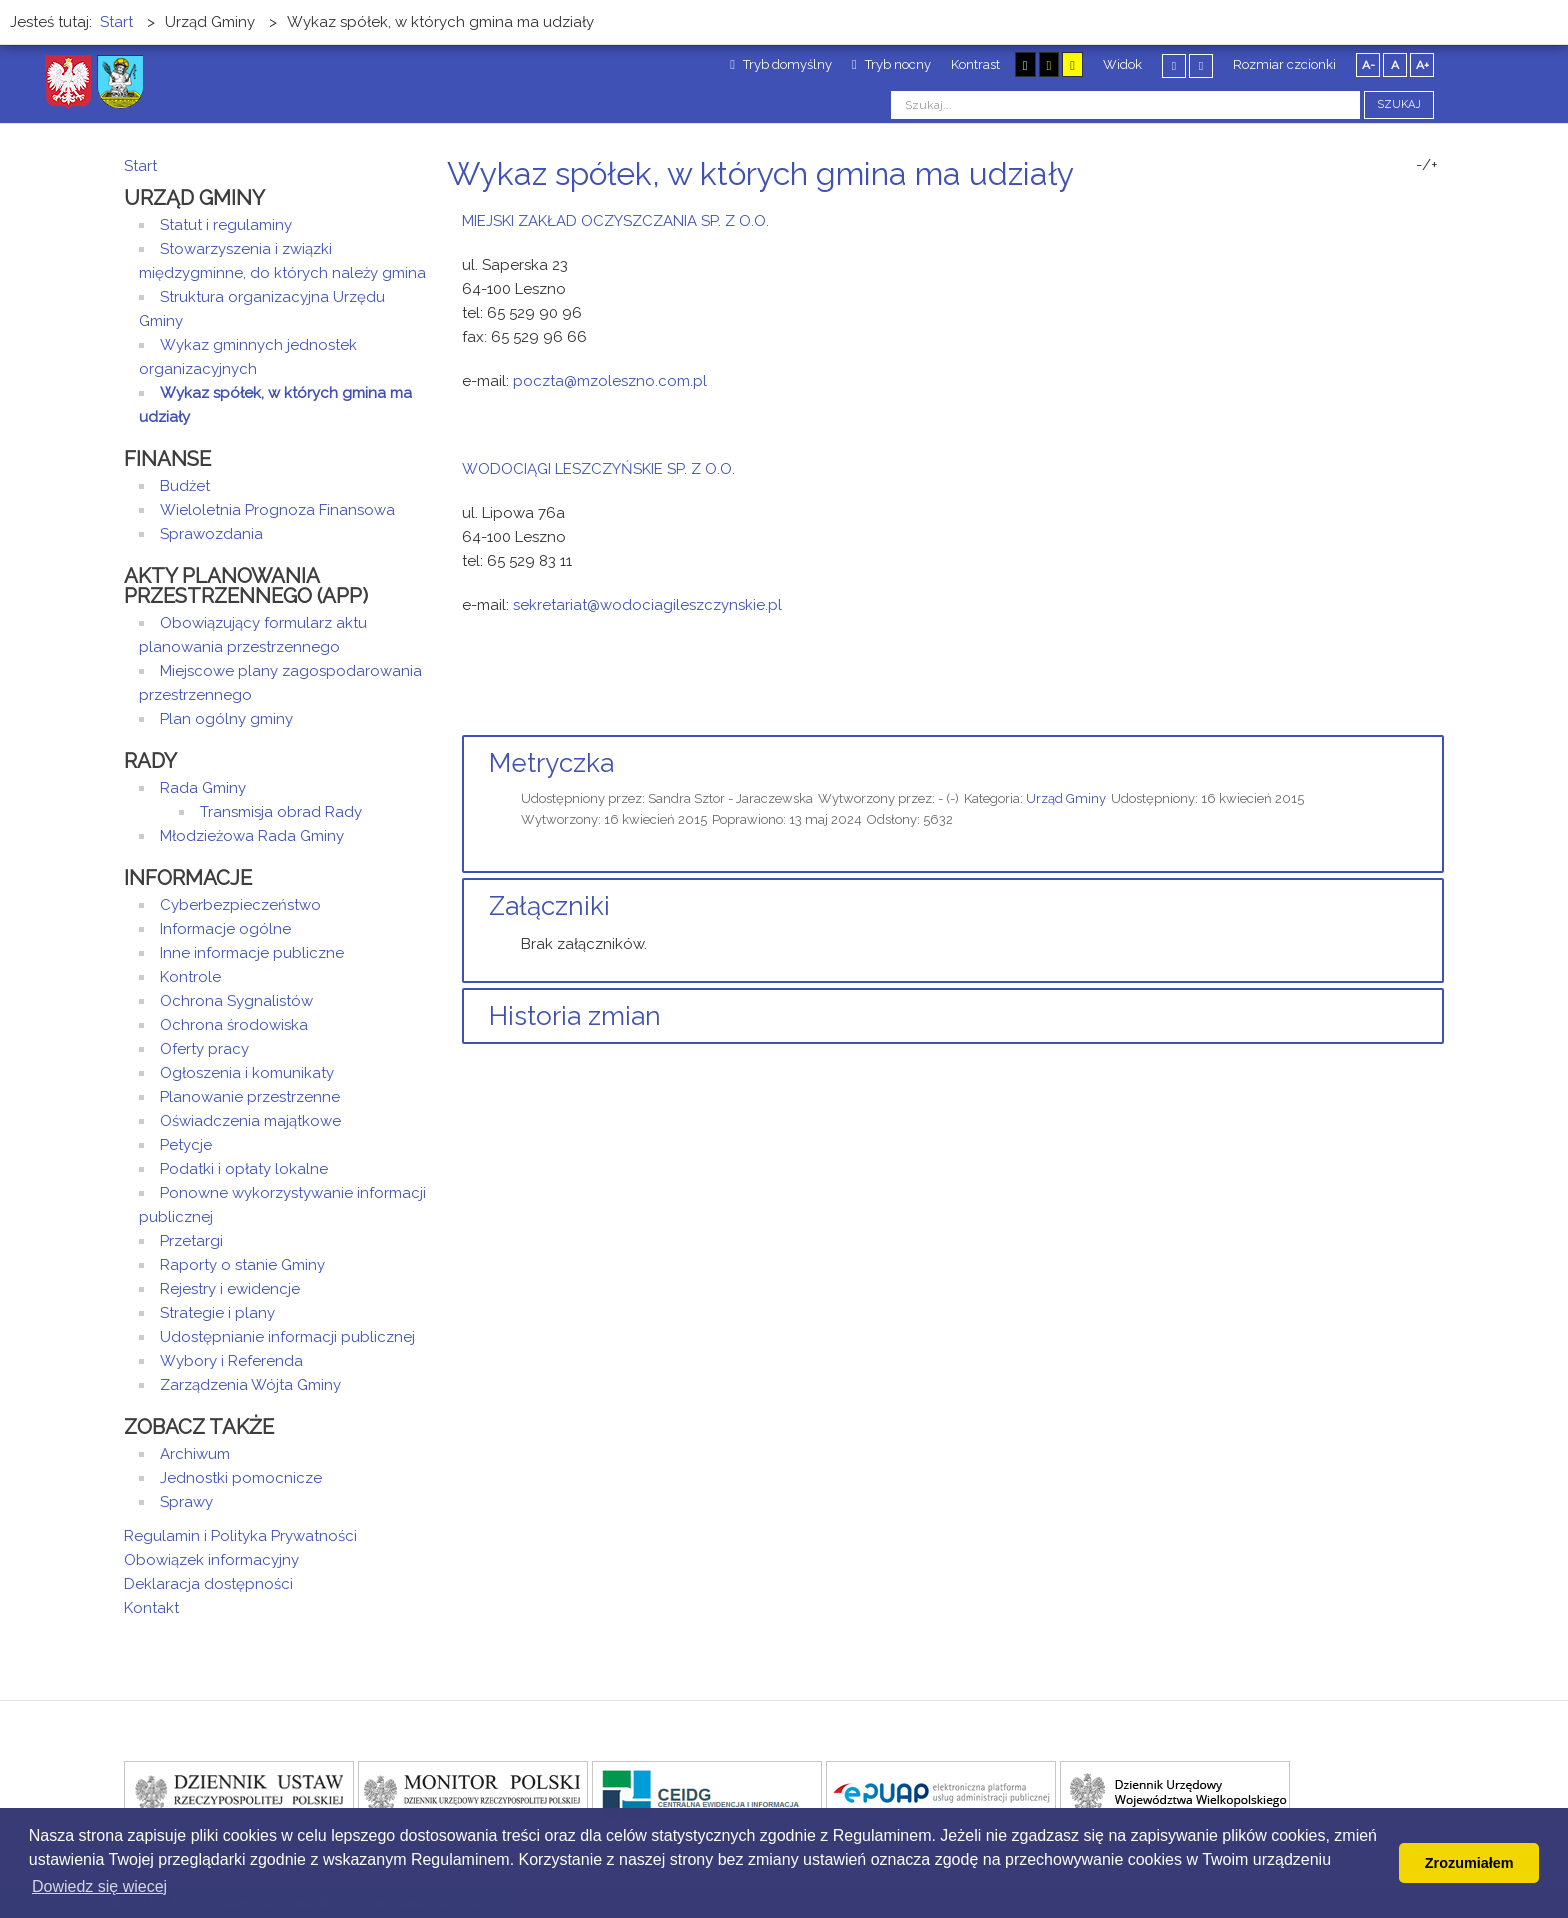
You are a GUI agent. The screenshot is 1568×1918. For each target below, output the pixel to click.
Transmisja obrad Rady (281, 812)
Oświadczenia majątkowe (250, 1121)
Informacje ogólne (225, 929)
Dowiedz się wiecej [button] (99, 1886)
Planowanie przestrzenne (250, 1097)
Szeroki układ (1201, 65)
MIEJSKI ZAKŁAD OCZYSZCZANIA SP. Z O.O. (615, 221)
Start (140, 166)
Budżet (185, 486)
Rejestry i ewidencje (230, 1289)
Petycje (186, 1145)
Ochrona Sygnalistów (236, 1001)
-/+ (1427, 165)
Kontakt (151, 1608)
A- (1368, 65)
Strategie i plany (217, 1313)
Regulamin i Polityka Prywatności (240, 1536)
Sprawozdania (211, 534)
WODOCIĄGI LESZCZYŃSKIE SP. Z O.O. (598, 469)
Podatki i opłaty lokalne (244, 1169)
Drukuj (1414, 211)
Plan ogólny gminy (226, 719)
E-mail (1438, 211)
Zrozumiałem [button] (1469, 1863)
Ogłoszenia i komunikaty (247, 1073)
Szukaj (1399, 104)
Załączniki (549, 906)
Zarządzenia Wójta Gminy (250, 1385)
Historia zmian (575, 1016)
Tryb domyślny (781, 64)
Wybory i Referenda (231, 1361)
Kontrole (190, 977)
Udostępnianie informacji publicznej (287, 1337)
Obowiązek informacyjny (211, 1560)
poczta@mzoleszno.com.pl (610, 381)
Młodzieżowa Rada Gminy (252, 836)
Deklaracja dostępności (208, 1584)
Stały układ (1174, 65)
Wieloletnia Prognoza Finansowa (277, 510)
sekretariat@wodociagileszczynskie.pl (647, 605)
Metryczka (551, 763)
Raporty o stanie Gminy (242, 1265)
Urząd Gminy (1066, 798)
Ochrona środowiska (234, 1025)
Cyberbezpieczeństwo (240, 905)
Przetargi (191, 1241)
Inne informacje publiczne (252, 953)
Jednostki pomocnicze (241, 1478)
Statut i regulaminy (226, 225)
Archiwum (195, 1454)
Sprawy (186, 1502)
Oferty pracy (204, 1049)
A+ (1422, 65)
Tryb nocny (891, 64)
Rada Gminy (203, 788)
